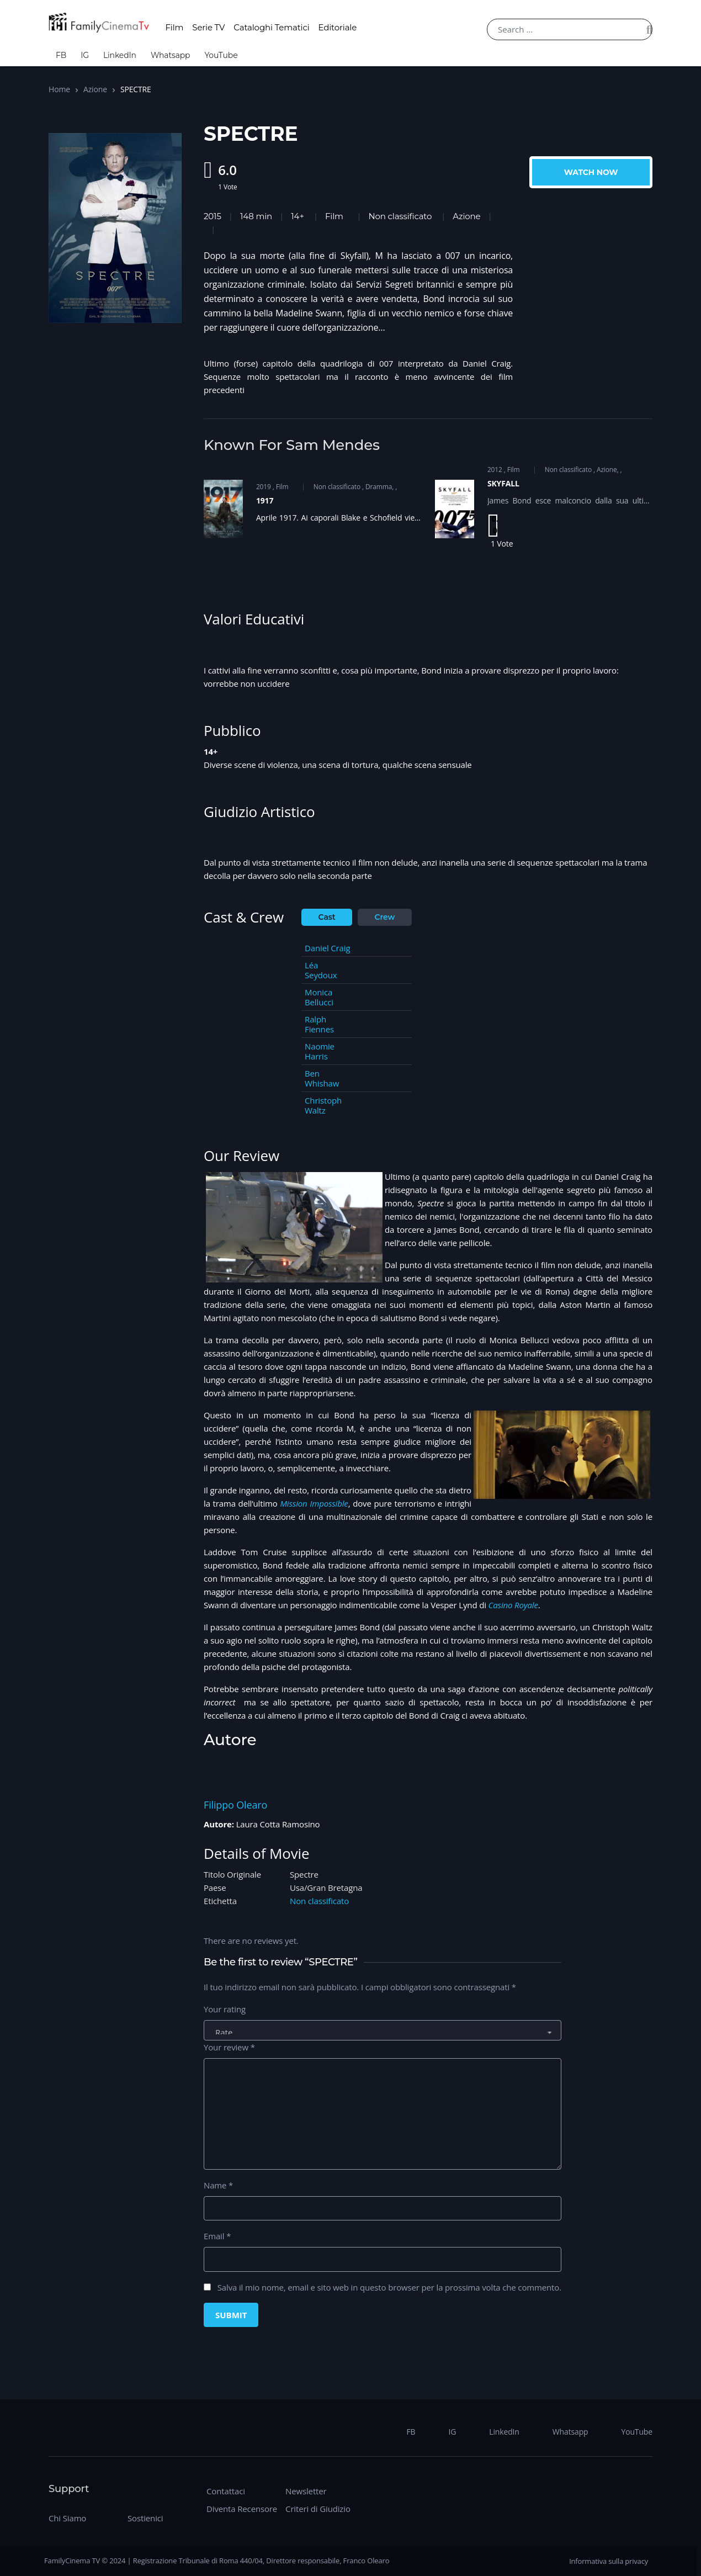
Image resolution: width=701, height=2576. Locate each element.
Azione (95, 89)
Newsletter (305, 2491)
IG (85, 55)
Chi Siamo (67, 2518)
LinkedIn (119, 55)
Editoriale (337, 27)
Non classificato (400, 216)
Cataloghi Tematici (271, 27)
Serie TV (208, 27)
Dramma (378, 486)
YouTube (220, 55)
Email (217, 2235)
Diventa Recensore (241, 2508)
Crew (385, 917)
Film (174, 27)
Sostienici (145, 2518)
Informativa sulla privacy (608, 2561)
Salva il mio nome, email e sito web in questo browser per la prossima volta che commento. (389, 2287)
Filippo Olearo (235, 1804)
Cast (327, 917)
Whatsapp (170, 55)
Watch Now (591, 172)
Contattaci (225, 2491)
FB (61, 55)
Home (59, 89)
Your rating (225, 2009)
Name (218, 2185)
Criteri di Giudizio (317, 2508)
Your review (229, 2047)
